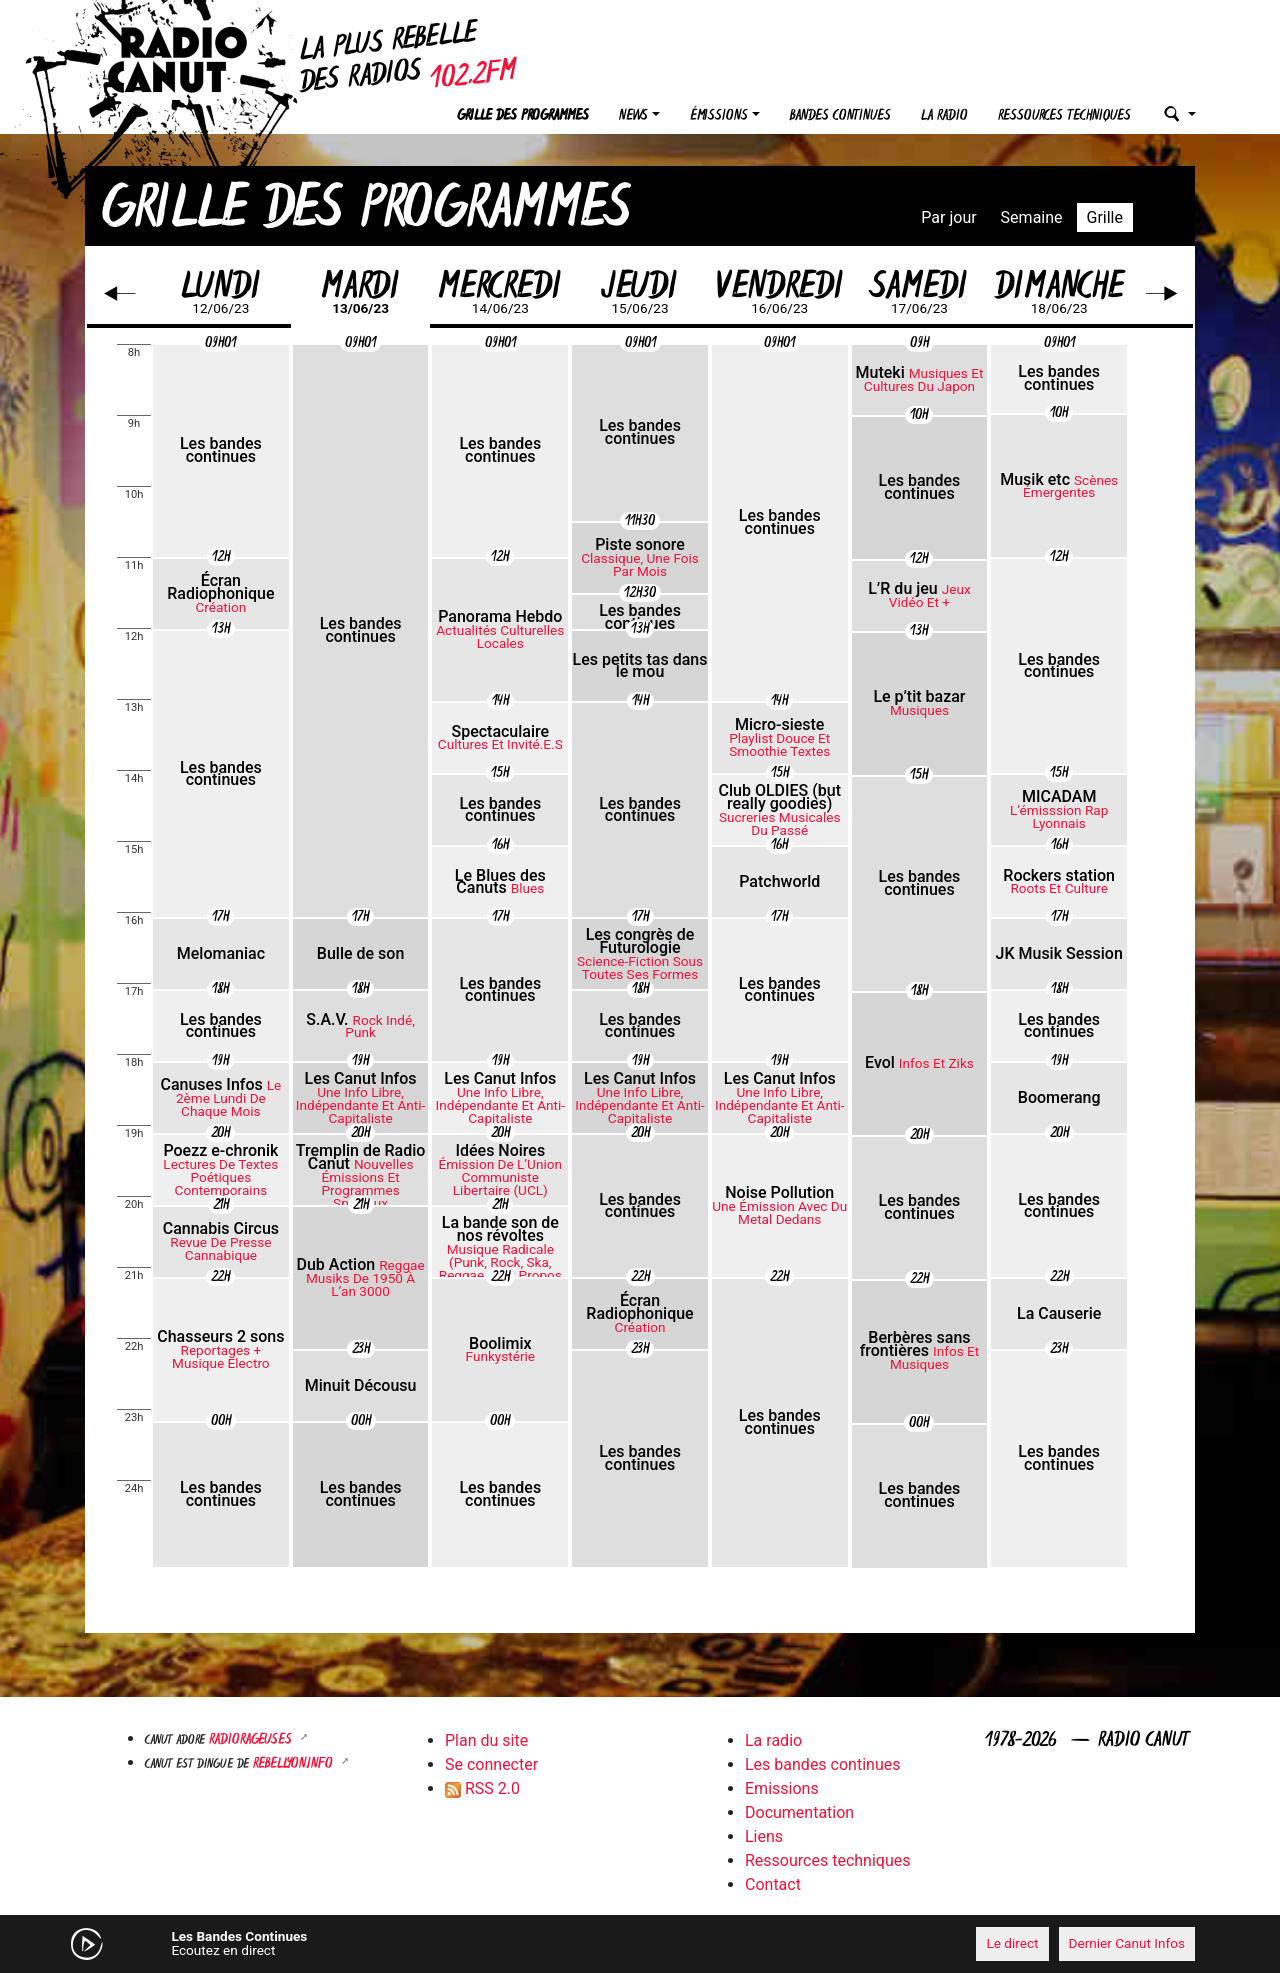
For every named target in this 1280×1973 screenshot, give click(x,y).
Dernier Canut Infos (1127, 1943)
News (633, 116)
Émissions (719, 116)
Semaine (1032, 217)
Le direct (1012, 1943)
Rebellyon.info (295, 1764)
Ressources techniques (1064, 116)
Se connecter (491, 1764)
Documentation (799, 1812)
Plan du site (486, 1740)
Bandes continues (840, 116)
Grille (1105, 217)
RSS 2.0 (482, 1788)
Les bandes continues (822, 1764)
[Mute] (395, 1943)
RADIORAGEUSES (252, 1740)
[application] (640, 1944)
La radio (944, 116)
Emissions (782, 1788)
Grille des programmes (523, 116)
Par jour (948, 217)
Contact (773, 1884)
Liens (764, 1836)
